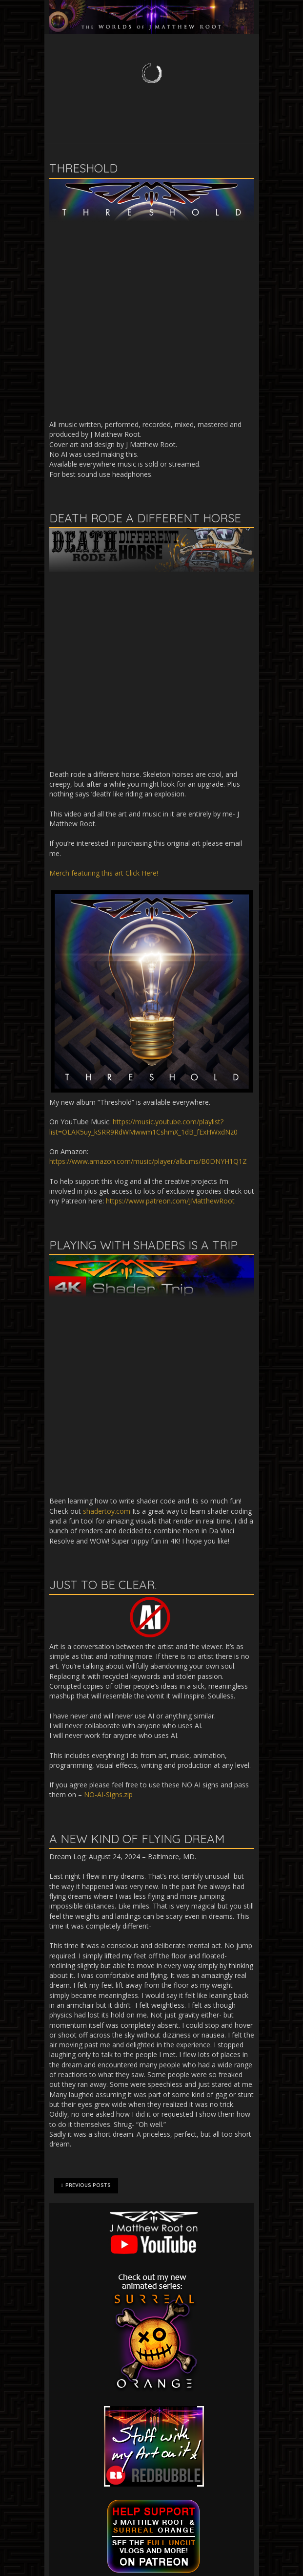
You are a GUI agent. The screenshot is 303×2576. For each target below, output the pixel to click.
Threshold (83, 168)
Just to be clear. (103, 1584)
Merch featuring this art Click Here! (103, 873)
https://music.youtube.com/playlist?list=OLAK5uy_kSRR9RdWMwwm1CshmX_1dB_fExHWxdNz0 (143, 1126)
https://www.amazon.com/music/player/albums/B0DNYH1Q (144, 1161)
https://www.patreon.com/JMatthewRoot (170, 1200)
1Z (243, 1161)
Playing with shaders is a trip (143, 1245)
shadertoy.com (106, 1511)
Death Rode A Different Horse (145, 518)
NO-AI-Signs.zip (108, 1794)
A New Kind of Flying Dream (136, 1838)
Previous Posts (86, 2185)
